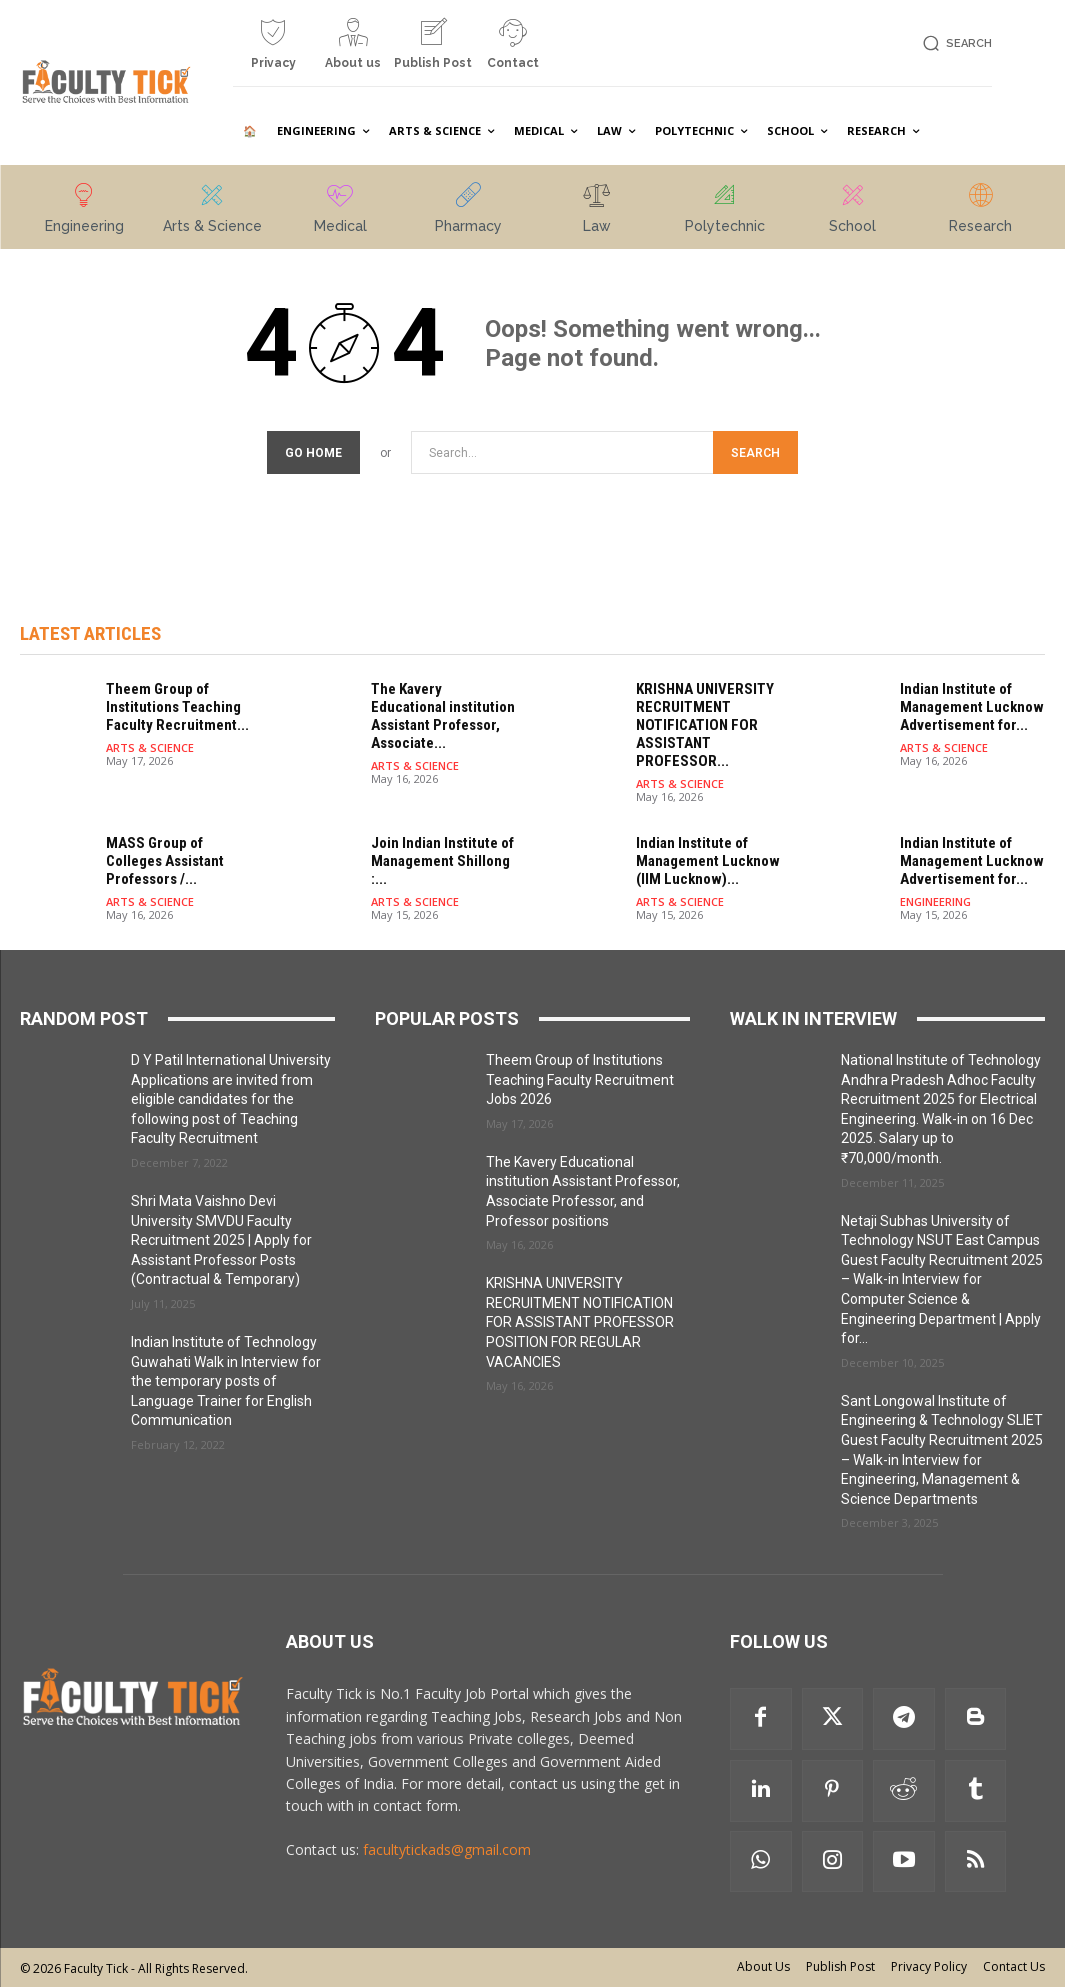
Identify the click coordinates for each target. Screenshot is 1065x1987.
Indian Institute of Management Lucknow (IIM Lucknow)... (708, 861)
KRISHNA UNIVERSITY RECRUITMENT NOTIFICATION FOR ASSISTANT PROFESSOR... (705, 725)
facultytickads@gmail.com (447, 1849)
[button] (954, 43)
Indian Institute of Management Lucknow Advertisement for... (972, 707)
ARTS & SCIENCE (150, 747)
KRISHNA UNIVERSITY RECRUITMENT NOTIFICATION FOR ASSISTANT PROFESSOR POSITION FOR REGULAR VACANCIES (580, 1322)
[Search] (755, 452)
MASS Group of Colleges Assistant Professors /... (165, 861)
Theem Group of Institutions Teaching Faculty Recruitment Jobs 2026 (580, 1079)
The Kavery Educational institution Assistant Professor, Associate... (443, 716)
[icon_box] (273, 51)
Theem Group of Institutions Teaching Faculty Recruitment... (177, 707)
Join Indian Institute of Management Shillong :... (442, 861)
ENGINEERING (935, 901)
